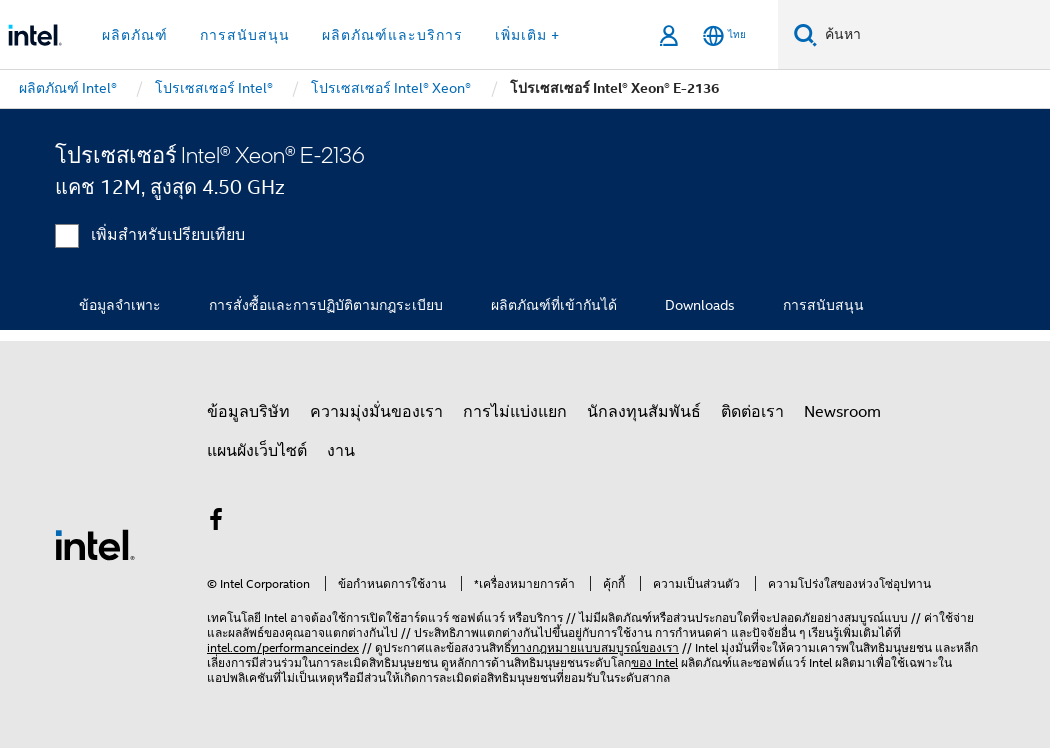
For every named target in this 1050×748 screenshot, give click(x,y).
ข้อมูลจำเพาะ (120, 305)
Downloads (700, 305)
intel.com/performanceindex (283, 647)
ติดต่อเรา (752, 412)
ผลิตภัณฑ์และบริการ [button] (392, 35)
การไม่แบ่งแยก (515, 412)
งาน (341, 451)
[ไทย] (724, 35)
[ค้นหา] (805, 34)
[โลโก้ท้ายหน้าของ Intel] (95, 544)
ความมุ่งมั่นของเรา (376, 412)
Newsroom (842, 412)
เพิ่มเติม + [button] (527, 35)
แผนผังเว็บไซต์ (257, 451)
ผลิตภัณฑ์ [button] (135, 35)
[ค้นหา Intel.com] (933, 35)
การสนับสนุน (823, 305)
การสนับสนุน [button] (245, 35)
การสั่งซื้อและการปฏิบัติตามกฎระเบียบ (326, 305)
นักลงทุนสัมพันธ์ (644, 412)
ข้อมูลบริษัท (248, 412)
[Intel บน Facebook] (216, 523)
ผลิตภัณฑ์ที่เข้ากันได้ (554, 305)
